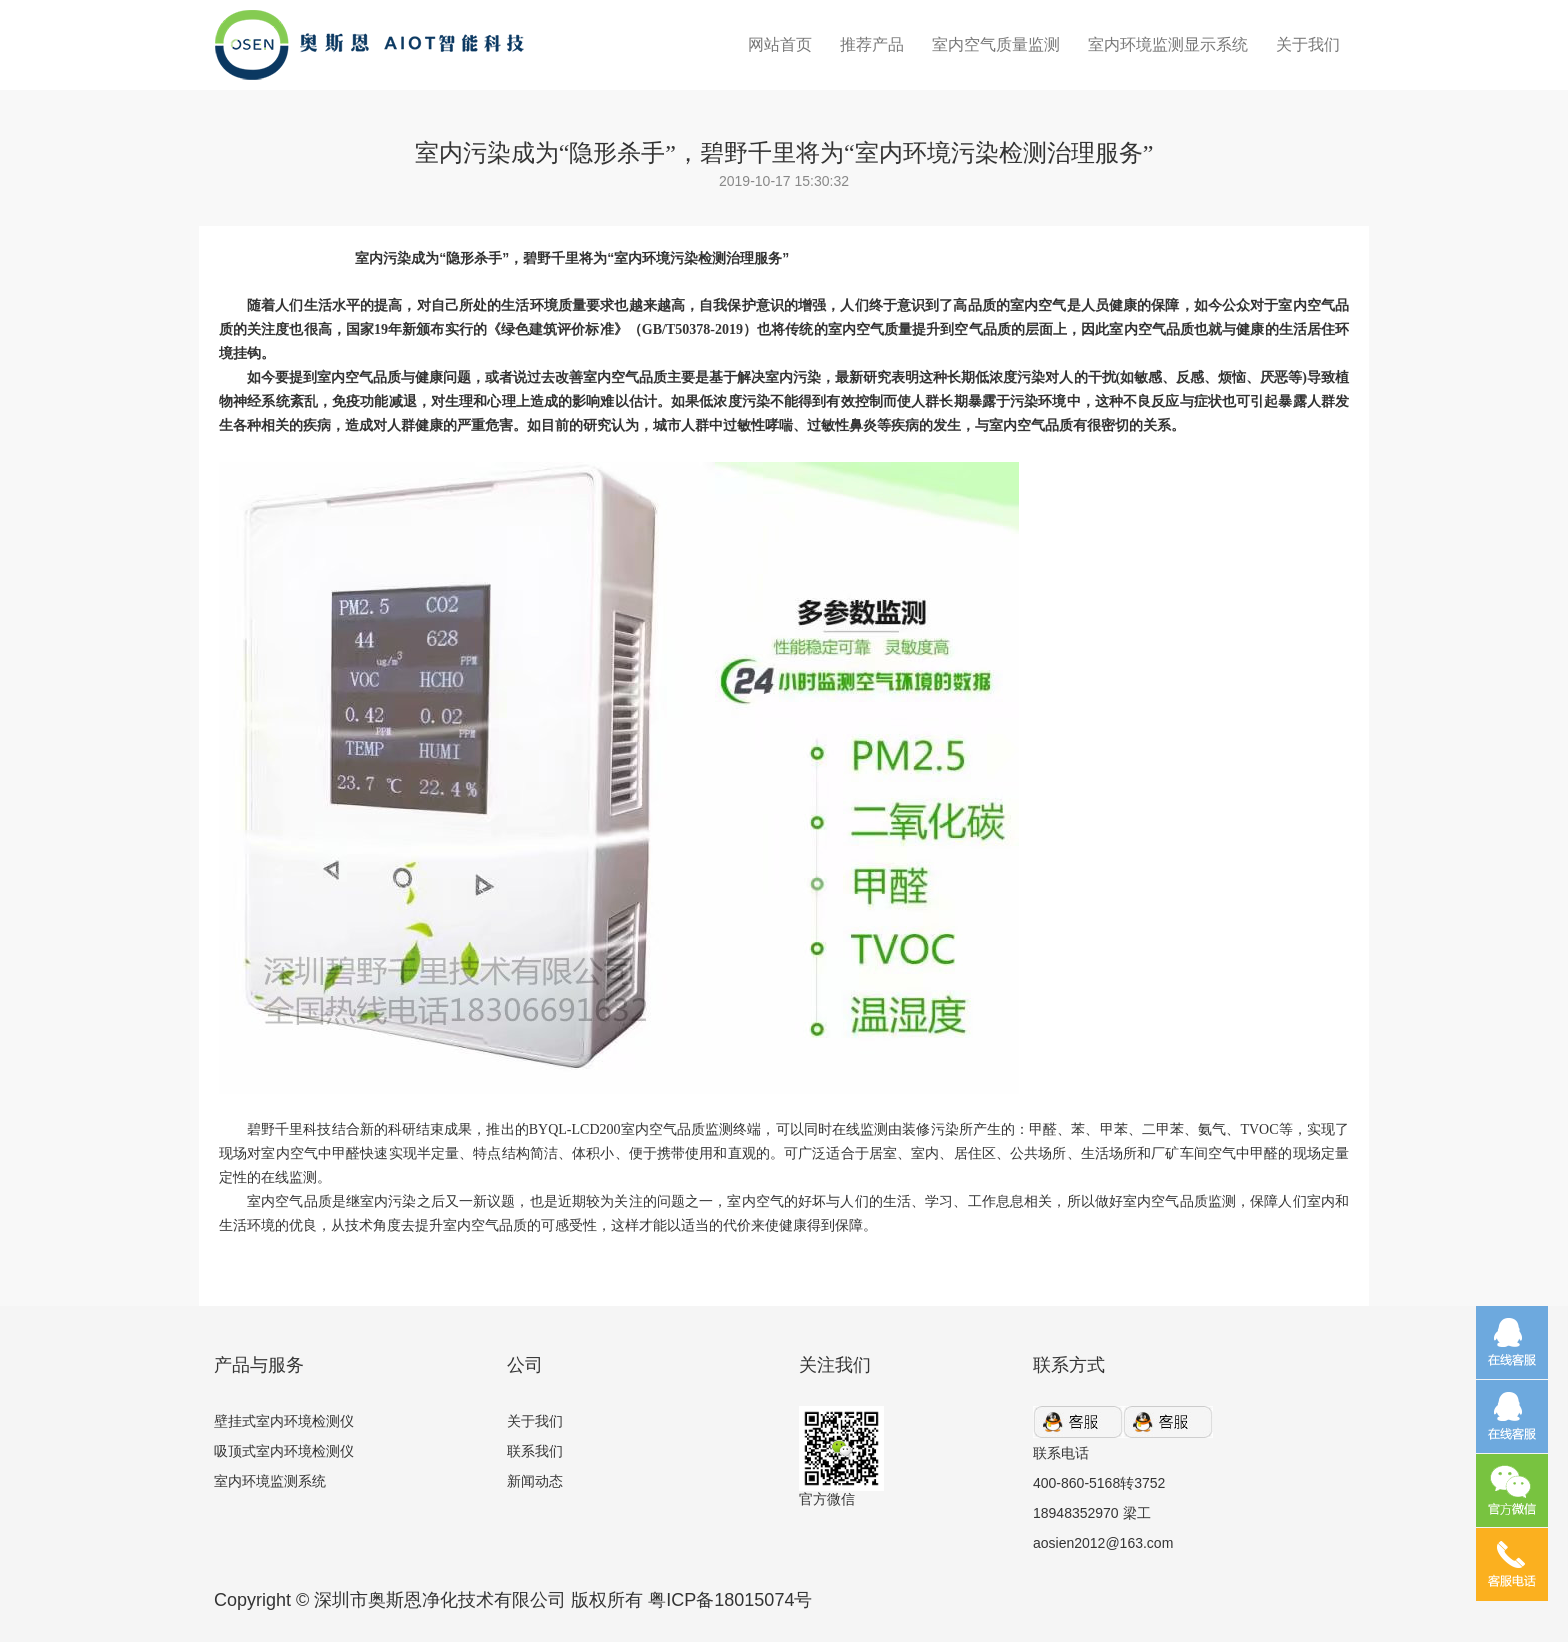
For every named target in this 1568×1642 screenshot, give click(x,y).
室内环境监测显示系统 (1168, 44)
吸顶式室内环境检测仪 (284, 1451)
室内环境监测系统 (270, 1481)
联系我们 (535, 1451)
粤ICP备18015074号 (730, 1600)
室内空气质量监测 (996, 44)
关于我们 (1308, 44)
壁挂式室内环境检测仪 (284, 1421)
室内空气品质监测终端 (691, 1129)
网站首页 (780, 44)
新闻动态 (535, 1481)
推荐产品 (872, 44)
